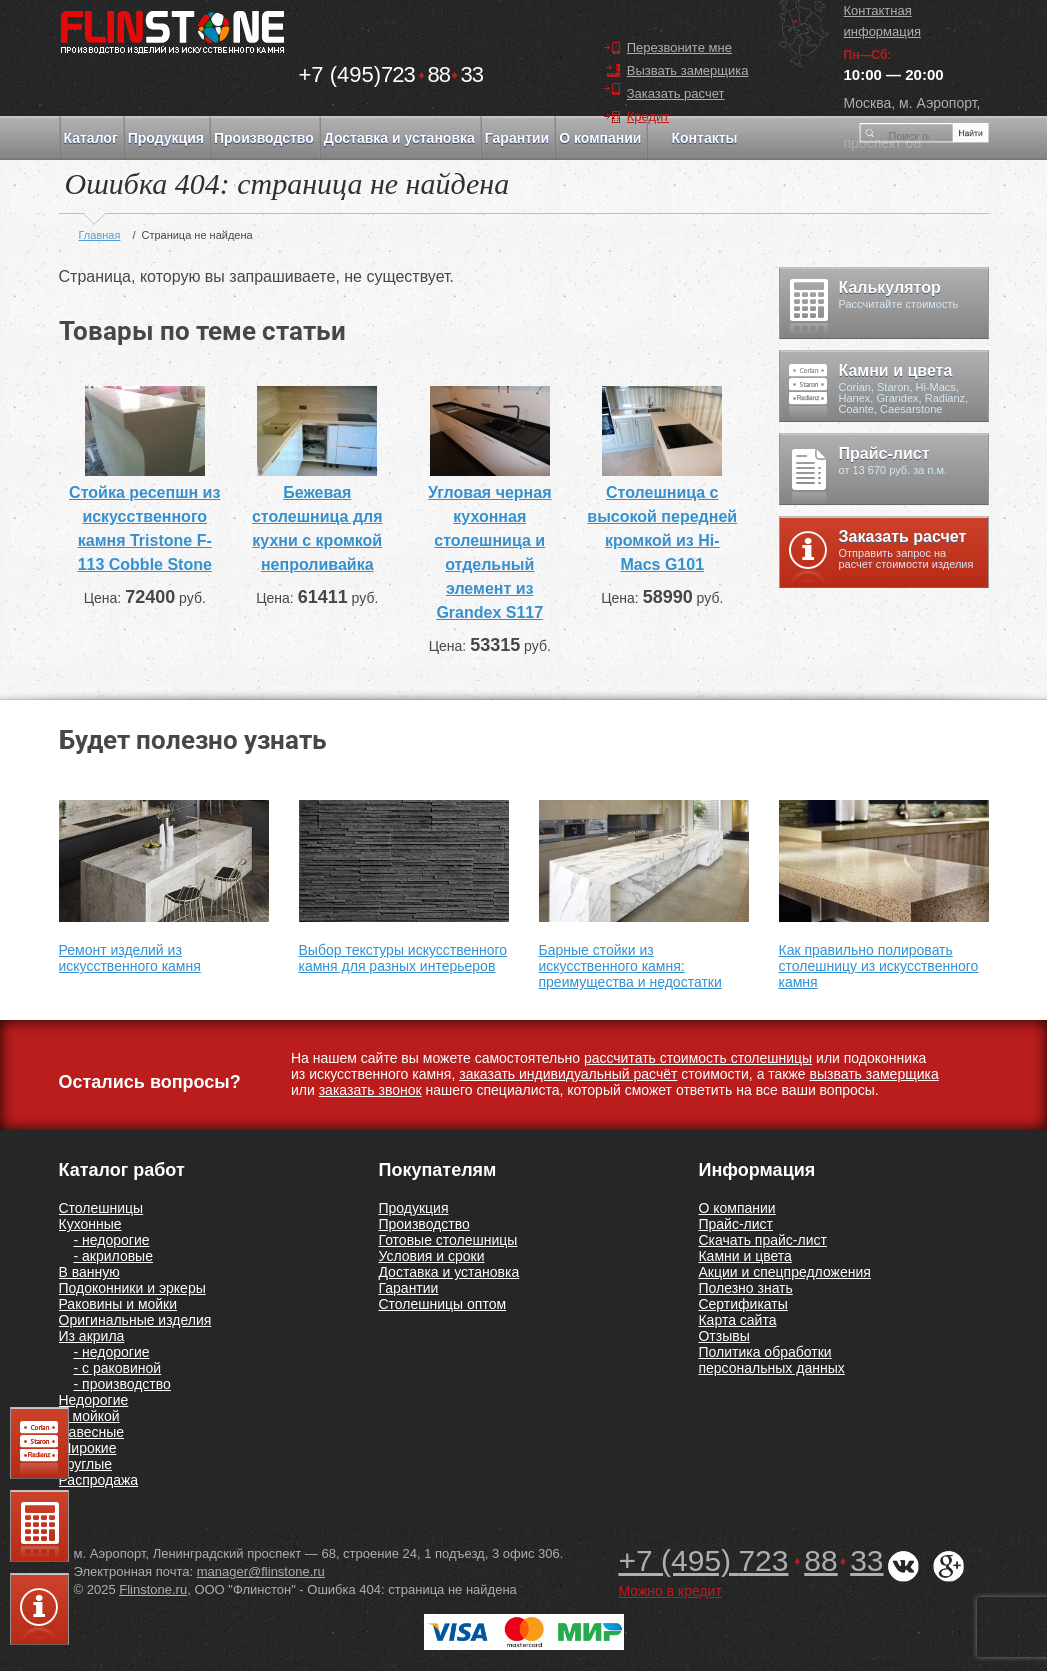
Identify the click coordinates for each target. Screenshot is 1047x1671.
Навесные (92, 1432)
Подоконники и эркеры (132, 1288)
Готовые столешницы (447, 1240)
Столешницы (101, 1208)
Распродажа (99, 1480)
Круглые (86, 1464)
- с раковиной (118, 1368)
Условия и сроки (431, 1256)
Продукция (166, 138)
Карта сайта (737, 1320)
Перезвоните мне (679, 47)
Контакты (704, 138)
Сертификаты (742, 1304)
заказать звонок (370, 1090)
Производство (264, 138)
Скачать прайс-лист (762, 1240)
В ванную (89, 1272)
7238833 (391, 74)
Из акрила (92, 1336)
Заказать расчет (676, 93)
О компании (600, 138)
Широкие (88, 1448)
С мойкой (89, 1416)
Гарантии (517, 138)
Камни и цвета (744, 1256)
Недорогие (94, 1400)
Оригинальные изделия (135, 1320)
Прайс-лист (735, 1224)
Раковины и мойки (118, 1304)
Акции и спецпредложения (784, 1272)
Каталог (91, 138)
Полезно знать (745, 1288)
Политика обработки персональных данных (771, 1360)
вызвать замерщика (874, 1074)
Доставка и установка (399, 138)
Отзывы (723, 1336)
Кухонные (90, 1224)
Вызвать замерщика (688, 70)
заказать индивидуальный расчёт (568, 1074)
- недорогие (112, 1240)
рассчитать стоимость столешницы (698, 1058)
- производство (122, 1384)
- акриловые (113, 1256)
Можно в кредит (670, 1591)
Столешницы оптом (442, 1304)
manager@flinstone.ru (261, 1571)
